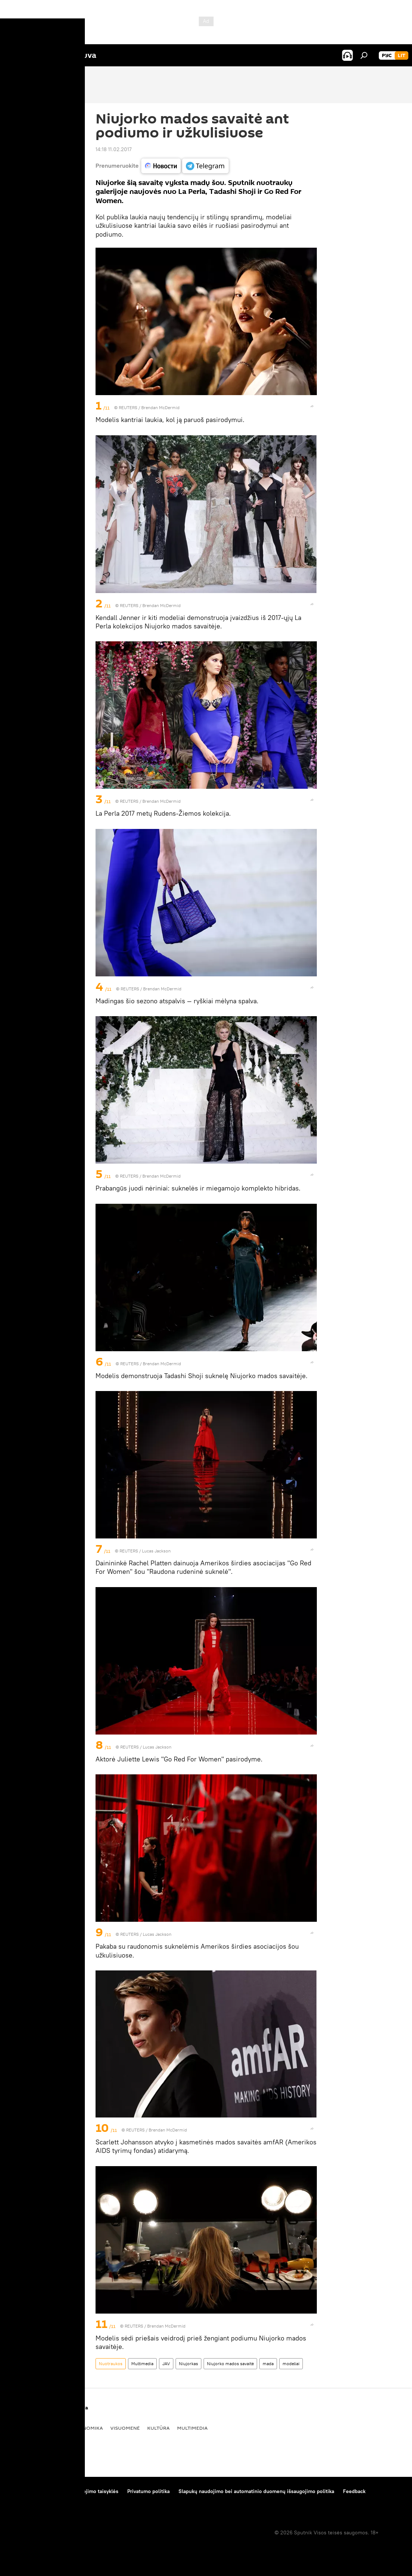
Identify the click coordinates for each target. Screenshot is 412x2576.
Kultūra (158, 2428)
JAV (166, 2363)
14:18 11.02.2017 (114, 149)
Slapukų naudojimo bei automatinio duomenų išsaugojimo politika (256, 2491)
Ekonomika (87, 2428)
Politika (54, 2428)
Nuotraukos (110, 2363)
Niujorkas (188, 2363)
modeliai (291, 2363)
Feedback (354, 2491)
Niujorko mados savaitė (230, 2363)
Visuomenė (125, 2428)
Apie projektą (23, 2491)
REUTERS (128, 407)
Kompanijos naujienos (34, 2501)
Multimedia (142, 2363)
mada (268, 2363)
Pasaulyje (21, 2428)
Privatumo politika (148, 2491)
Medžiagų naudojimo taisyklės (83, 2491)
